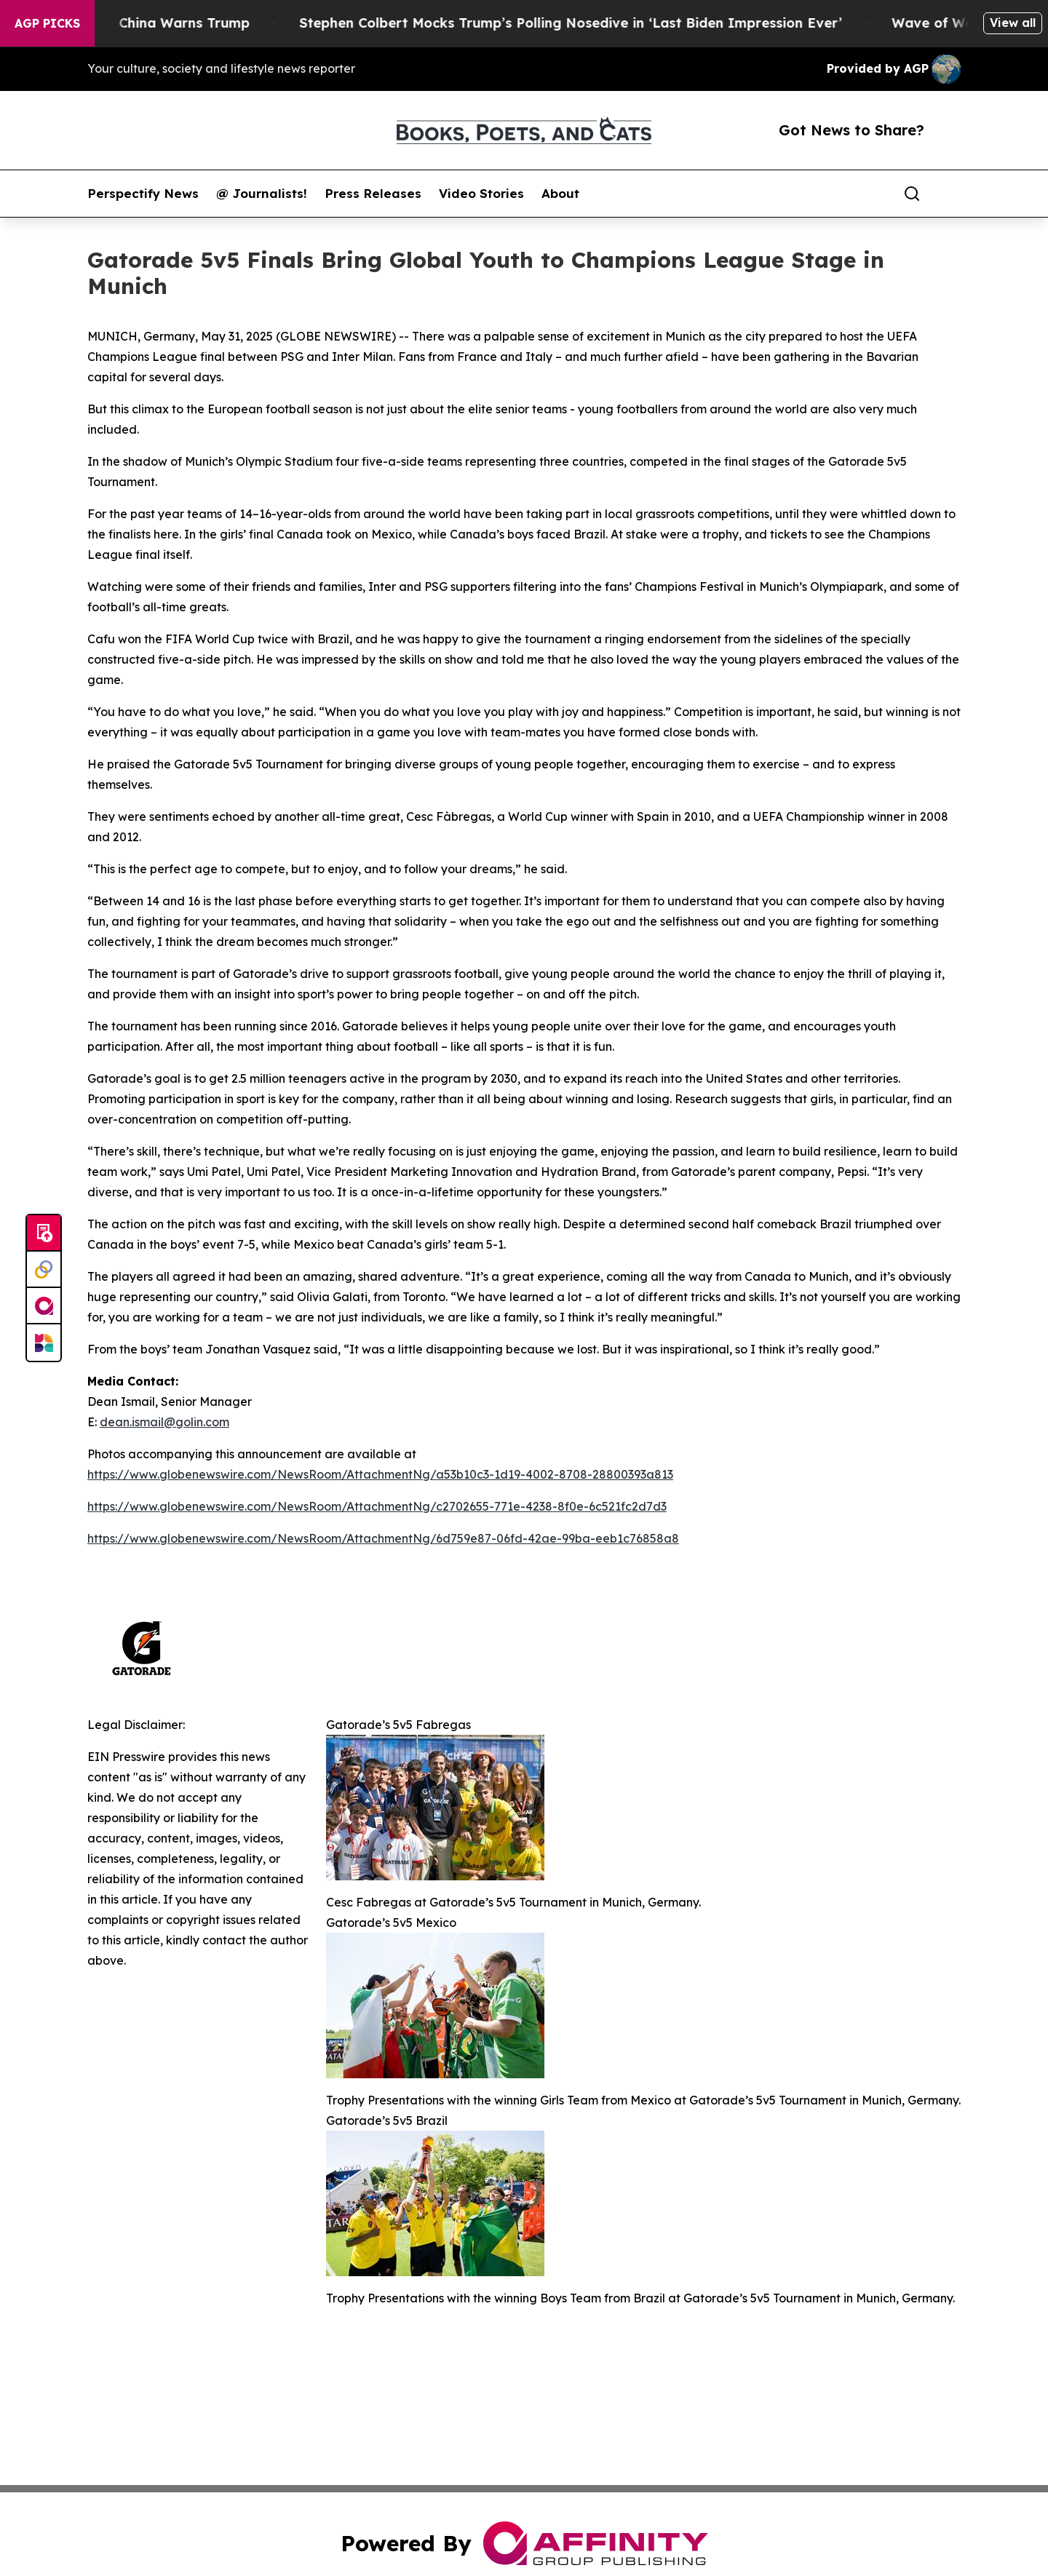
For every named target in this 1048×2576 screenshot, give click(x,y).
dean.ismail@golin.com (164, 1422)
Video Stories (481, 193)
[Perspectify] (43, 1270)
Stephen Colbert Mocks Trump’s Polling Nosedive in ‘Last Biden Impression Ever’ (594, 23)
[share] (950, 193)
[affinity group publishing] (43, 1306)
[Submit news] (43, 1233)
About (560, 193)
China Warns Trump (208, 23)
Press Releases (373, 193)
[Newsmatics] (43, 1342)
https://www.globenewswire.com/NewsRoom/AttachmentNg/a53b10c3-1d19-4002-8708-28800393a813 (380, 1474)
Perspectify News (143, 193)
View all (1013, 22)
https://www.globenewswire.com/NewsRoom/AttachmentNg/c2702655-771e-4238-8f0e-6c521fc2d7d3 (377, 1506)
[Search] (911, 193)
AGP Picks (47, 23)
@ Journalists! (261, 193)
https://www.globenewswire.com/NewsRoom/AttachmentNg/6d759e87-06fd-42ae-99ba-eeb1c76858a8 (383, 1538)
